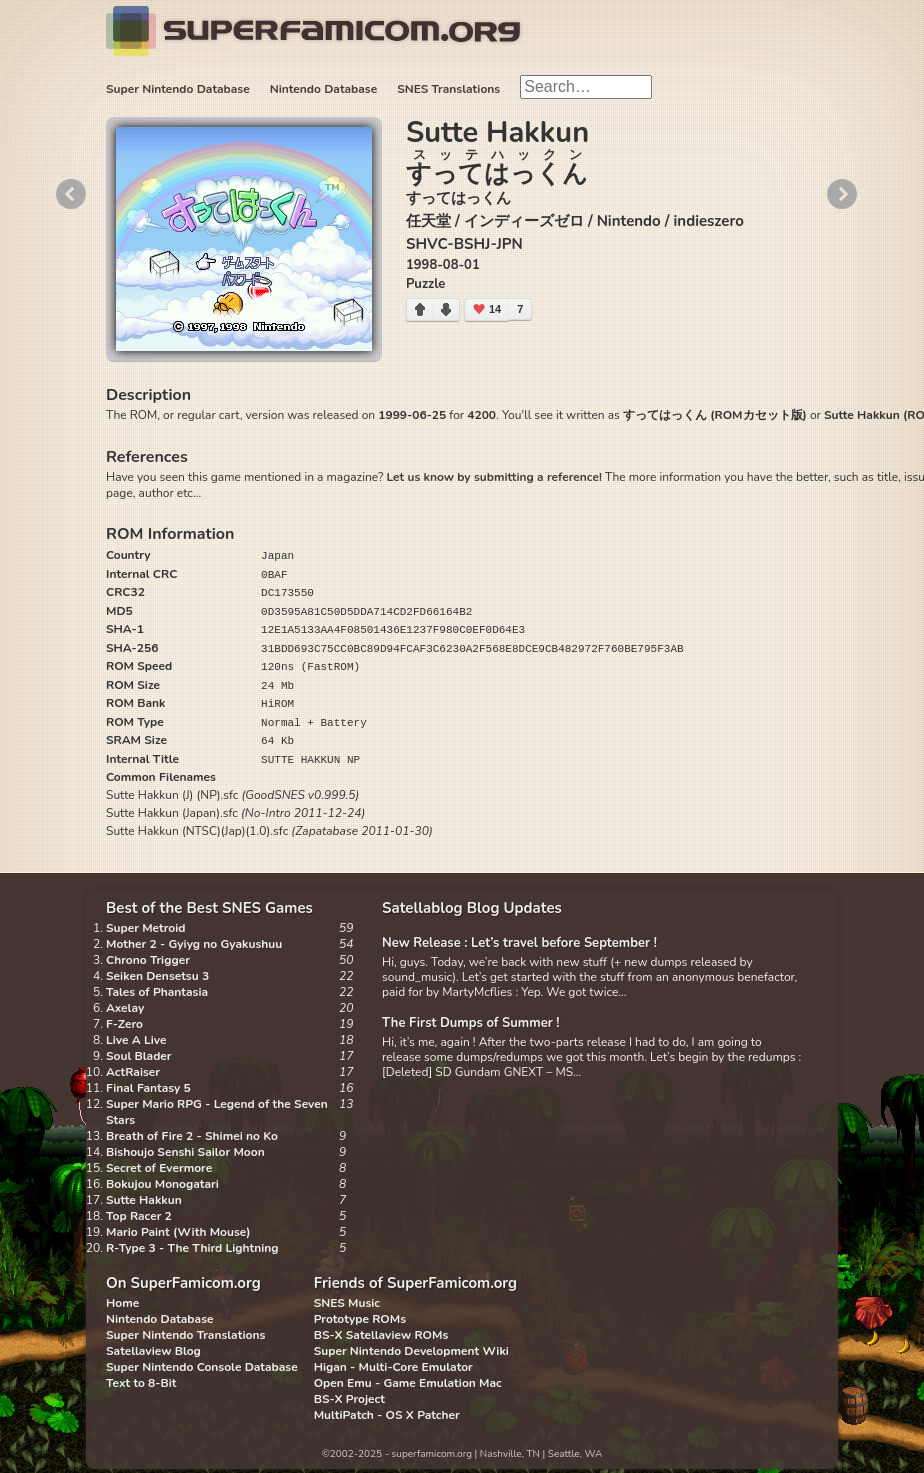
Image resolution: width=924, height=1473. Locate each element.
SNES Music (347, 1303)
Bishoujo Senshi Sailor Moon (185, 1152)
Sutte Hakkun (144, 1200)
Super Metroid (145, 928)
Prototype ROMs (360, 1319)
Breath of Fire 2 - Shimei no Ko (192, 1136)
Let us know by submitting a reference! (493, 477)
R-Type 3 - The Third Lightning (192, 1248)
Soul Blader (139, 1056)
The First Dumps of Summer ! (471, 1023)
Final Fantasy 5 (148, 1088)
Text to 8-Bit (141, 1383)
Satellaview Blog (153, 1351)
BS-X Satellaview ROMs (381, 1335)
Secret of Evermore (159, 1168)
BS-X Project (349, 1399)
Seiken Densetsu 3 (157, 976)
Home (122, 1303)
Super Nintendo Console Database (202, 1367)
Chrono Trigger (148, 960)
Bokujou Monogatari (162, 1184)
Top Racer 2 (139, 1216)
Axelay (125, 1008)
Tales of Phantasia (157, 992)
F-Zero (124, 1024)
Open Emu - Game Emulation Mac (408, 1383)
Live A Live (136, 1040)
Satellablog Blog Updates (472, 908)
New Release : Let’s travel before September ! (519, 943)
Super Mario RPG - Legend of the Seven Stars (217, 1112)
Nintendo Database (324, 89)
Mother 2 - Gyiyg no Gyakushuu (194, 944)
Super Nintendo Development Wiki (411, 1351)
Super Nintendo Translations (185, 1335)
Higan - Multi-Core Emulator (393, 1367)
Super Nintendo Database (178, 89)
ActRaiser (133, 1072)
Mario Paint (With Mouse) (178, 1232)
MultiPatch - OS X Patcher (387, 1415)
